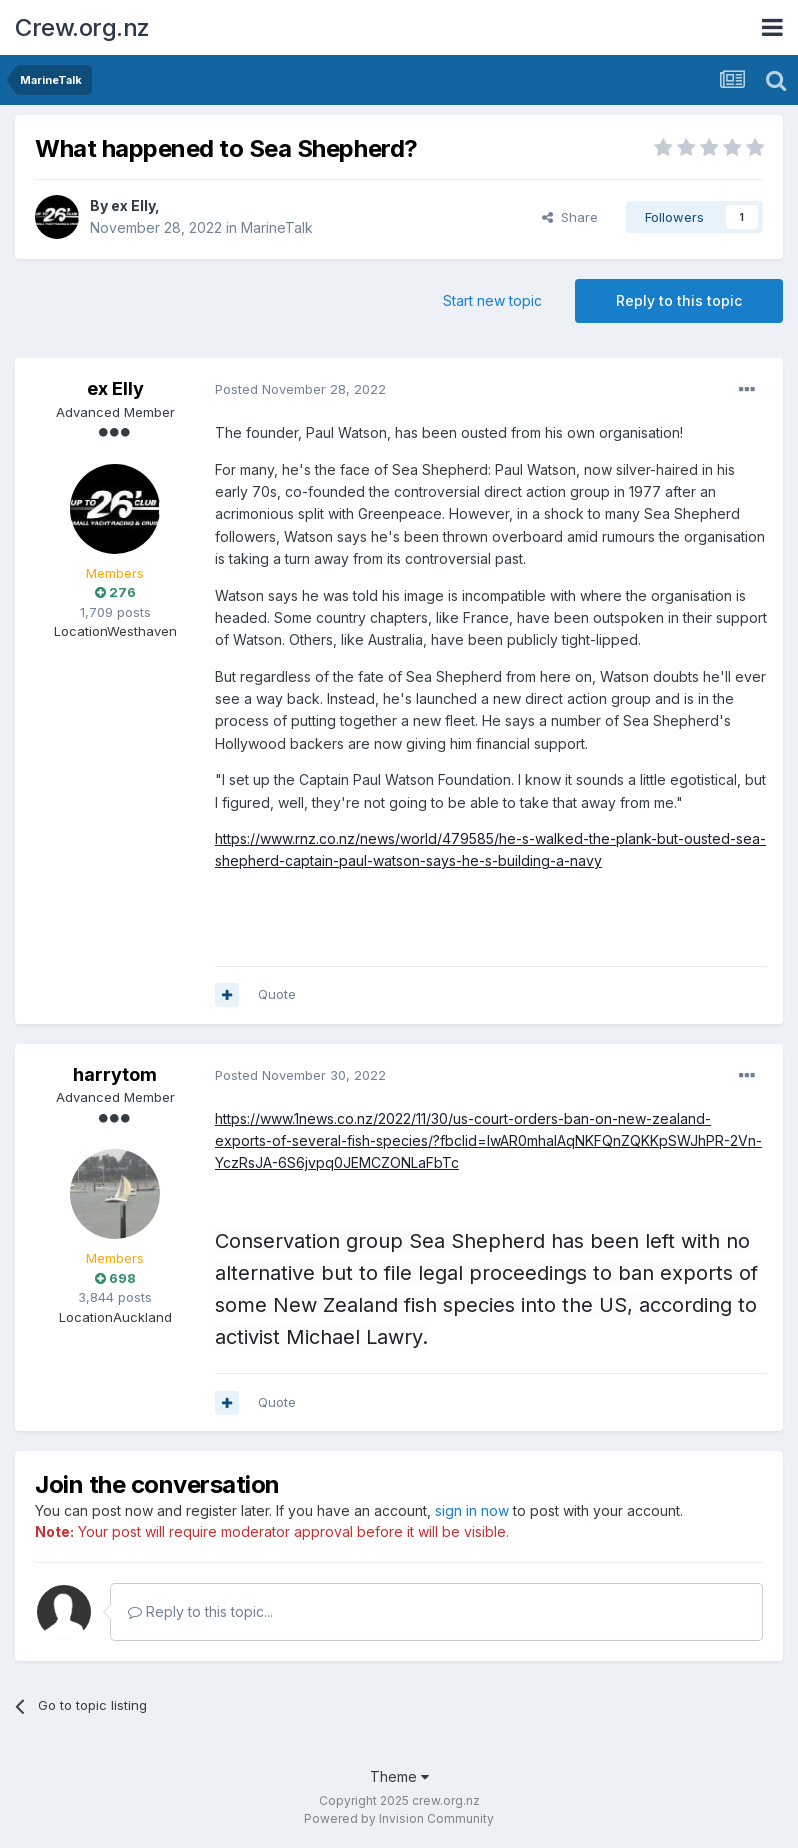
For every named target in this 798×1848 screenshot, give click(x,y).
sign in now (472, 1510)
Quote (277, 994)
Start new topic (492, 300)
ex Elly (133, 205)
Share (570, 217)
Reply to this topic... (200, 1611)
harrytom (115, 1074)
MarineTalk (277, 227)
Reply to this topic (679, 300)
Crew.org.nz (82, 27)
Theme (399, 1776)
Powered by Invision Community (399, 1818)
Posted (300, 389)
